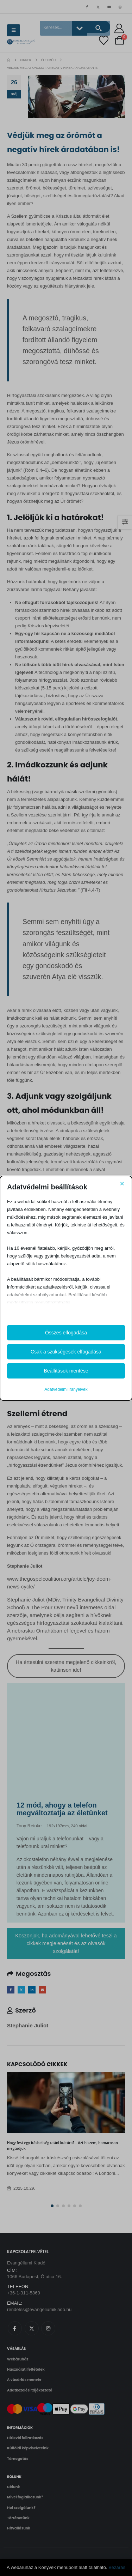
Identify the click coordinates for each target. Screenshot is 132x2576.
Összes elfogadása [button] (66, 1332)
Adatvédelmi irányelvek (65, 1389)
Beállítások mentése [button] (66, 1371)
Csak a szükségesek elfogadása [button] (66, 1352)
